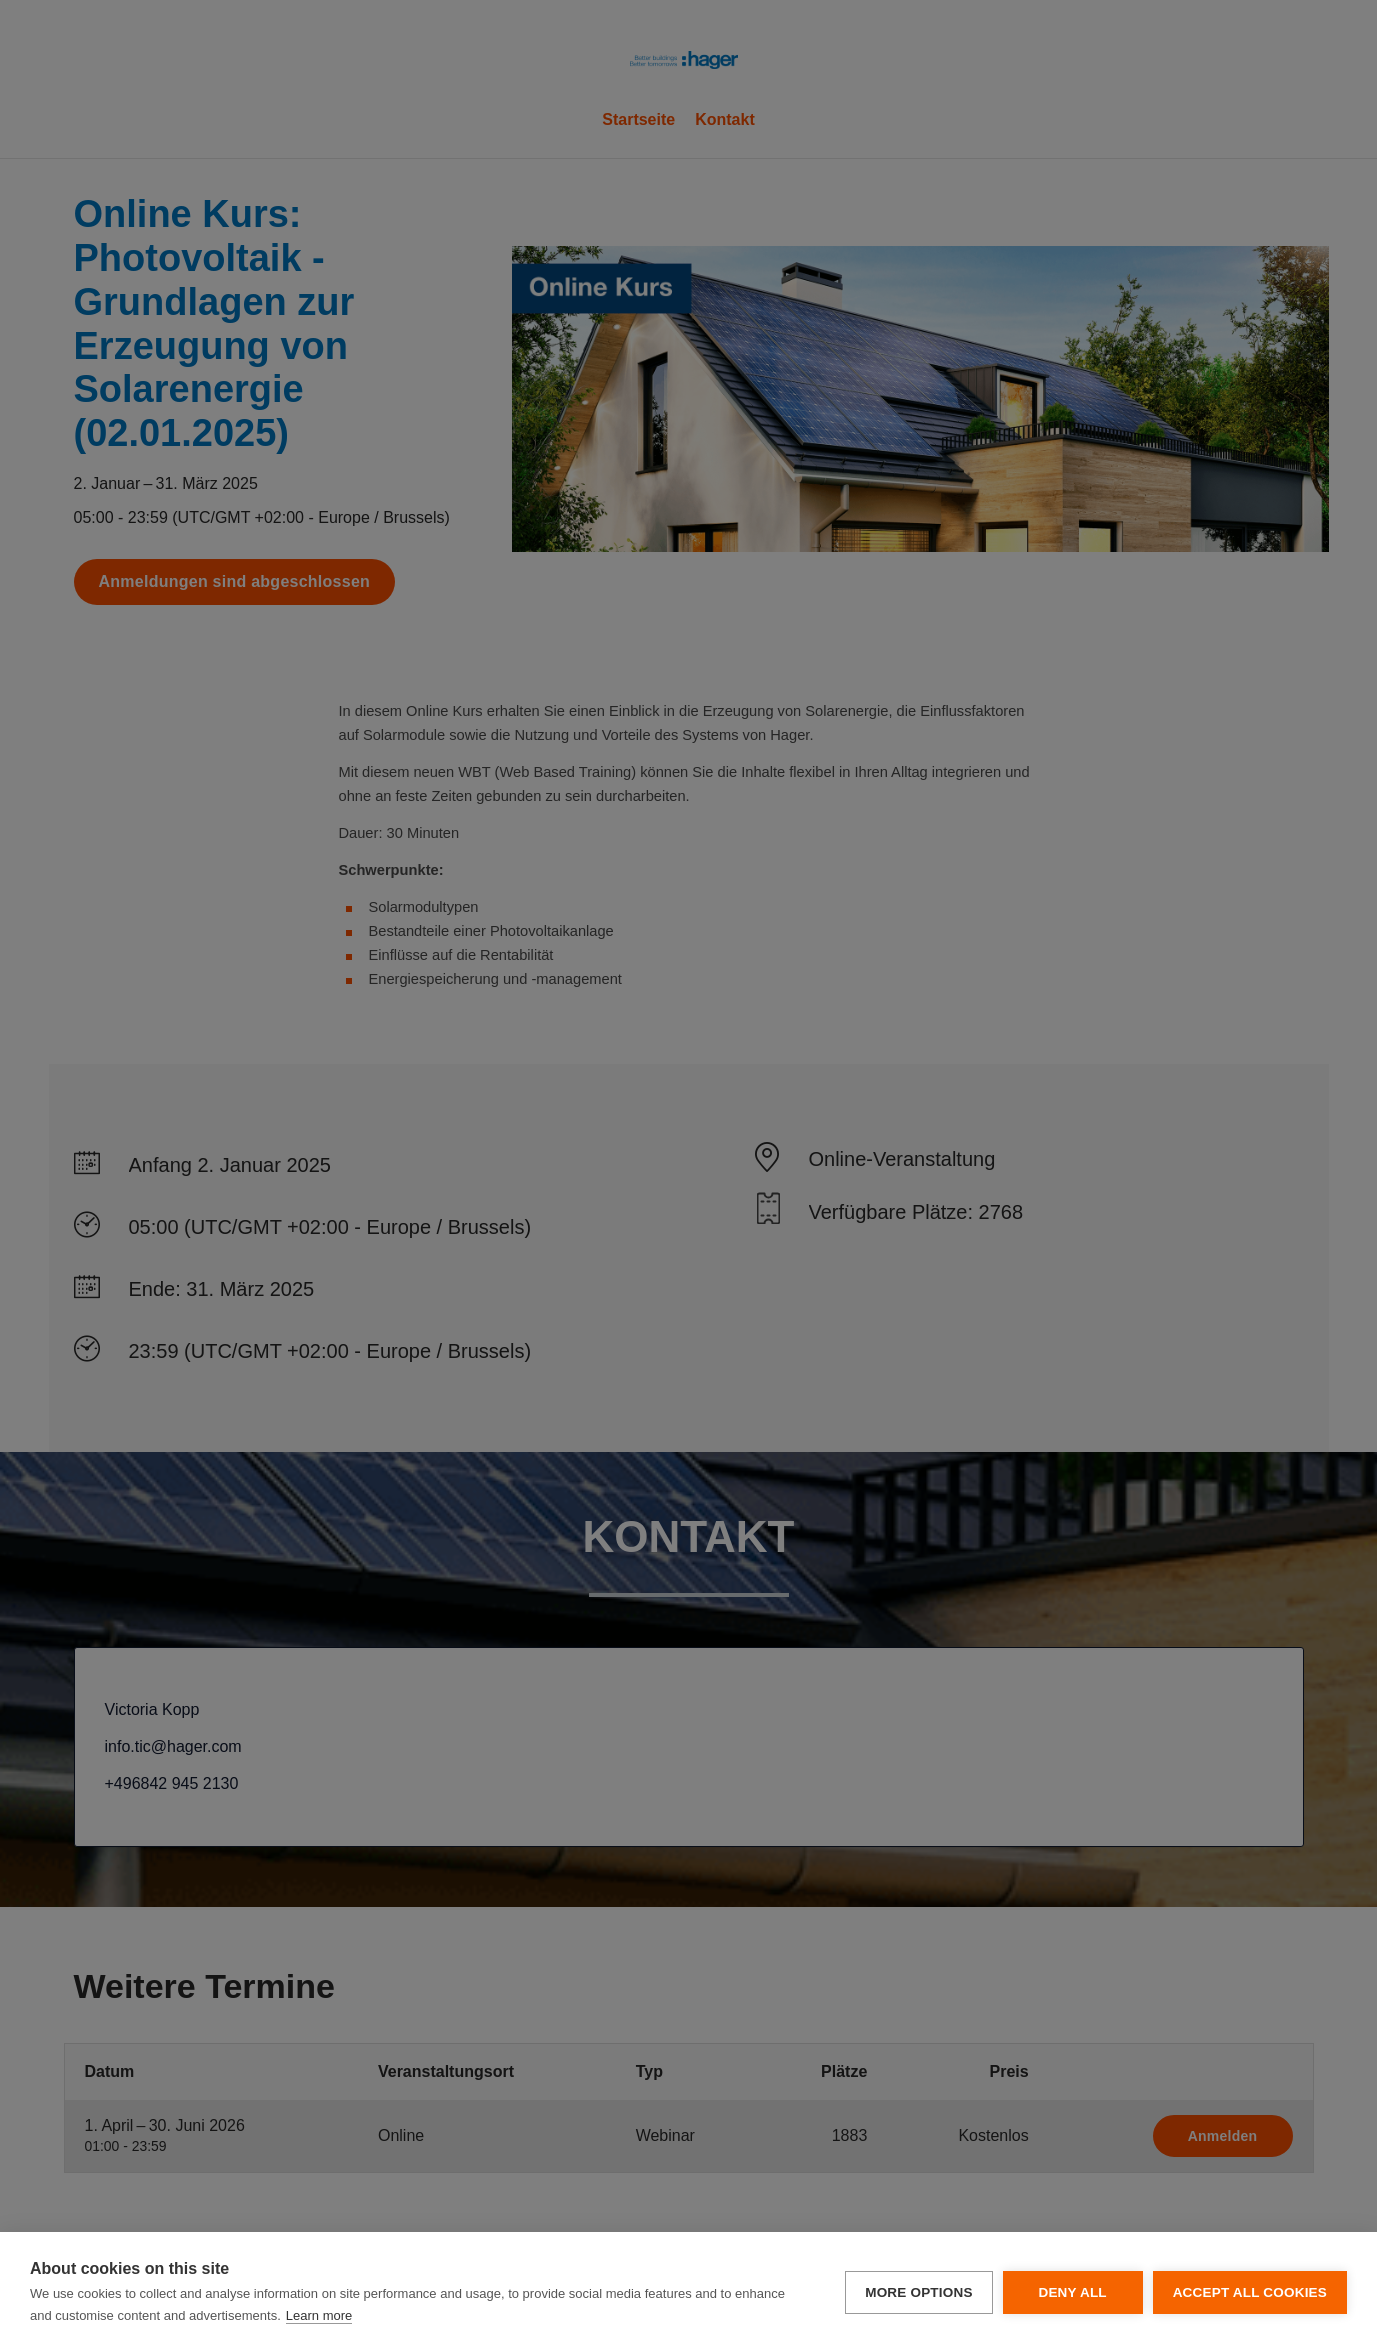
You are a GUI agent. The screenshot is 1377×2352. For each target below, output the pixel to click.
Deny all (1072, 2292)
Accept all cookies (1250, 2292)
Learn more (319, 2315)
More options (918, 2292)
